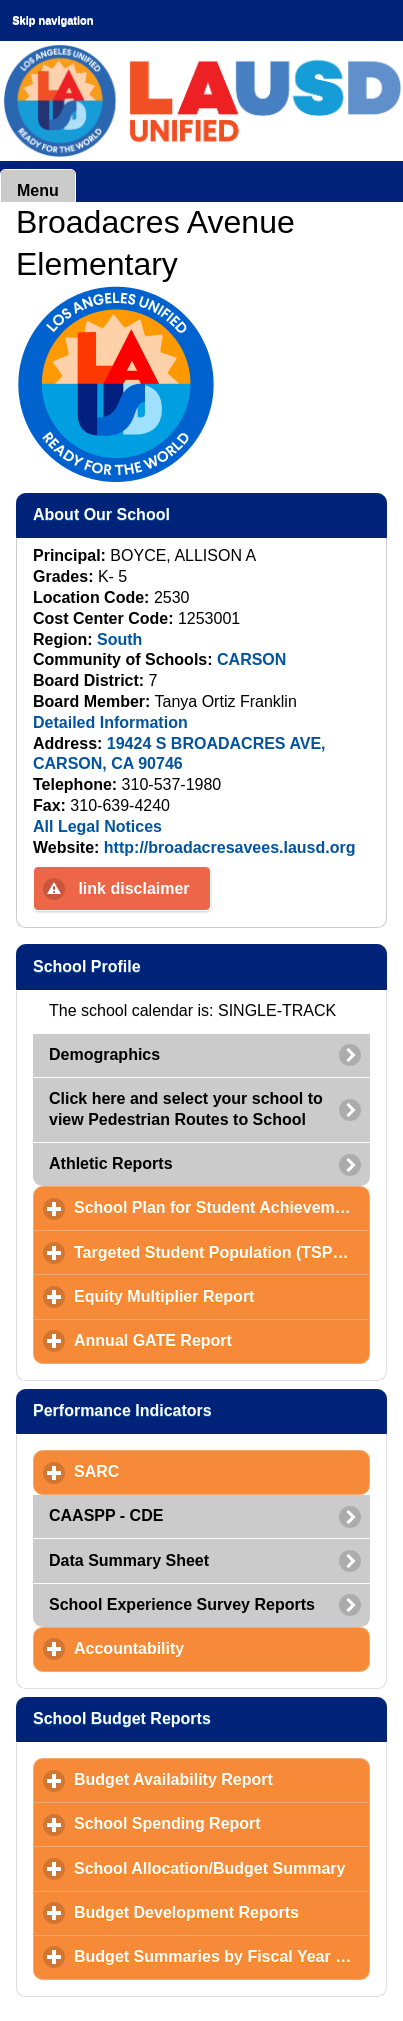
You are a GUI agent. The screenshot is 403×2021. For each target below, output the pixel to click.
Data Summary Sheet (129, 1560)
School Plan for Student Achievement (222, 1207)
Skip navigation (52, 20)
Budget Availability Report (222, 1779)
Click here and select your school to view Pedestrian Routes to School (186, 1109)
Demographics (104, 1054)
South (119, 639)
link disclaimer (133, 888)
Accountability (222, 1648)
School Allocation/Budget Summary (222, 1868)
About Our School (199, 514)
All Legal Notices (97, 826)
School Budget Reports (210, 1718)
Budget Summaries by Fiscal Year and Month (222, 1956)
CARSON (251, 659)
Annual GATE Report (222, 1340)
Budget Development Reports (222, 1912)
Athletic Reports (111, 1163)
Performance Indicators (210, 1410)
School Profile (184, 966)
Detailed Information (110, 722)
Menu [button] (38, 190)
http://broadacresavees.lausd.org (230, 847)
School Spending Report (222, 1823)
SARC (190, 1471)
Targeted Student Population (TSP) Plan (222, 1252)
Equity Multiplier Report (222, 1296)
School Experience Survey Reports (182, 1604)
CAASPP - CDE (106, 1515)
